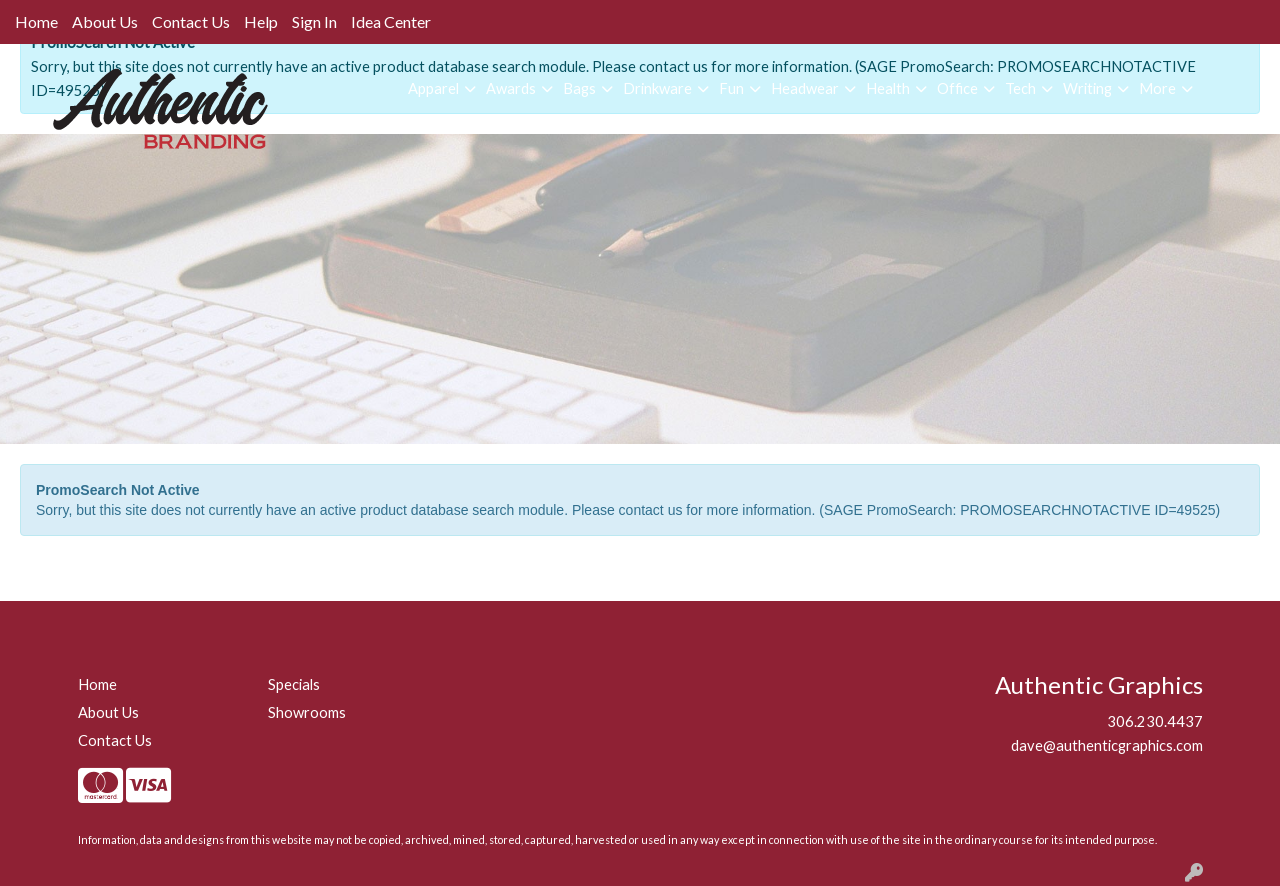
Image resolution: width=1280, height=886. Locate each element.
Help (261, 21)
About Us (105, 21)
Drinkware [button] (657, 88)
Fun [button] (731, 88)
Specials (294, 684)
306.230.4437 (1155, 721)
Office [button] (957, 88)
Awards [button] (511, 88)
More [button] (1157, 88)
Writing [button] (1087, 88)
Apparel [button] (433, 88)
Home (36, 21)
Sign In (314, 21)
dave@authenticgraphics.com (1107, 745)
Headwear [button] (805, 88)
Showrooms (307, 712)
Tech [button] (1020, 88)
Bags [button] (579, 88)
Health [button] (888, 88)
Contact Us (191, 21)
